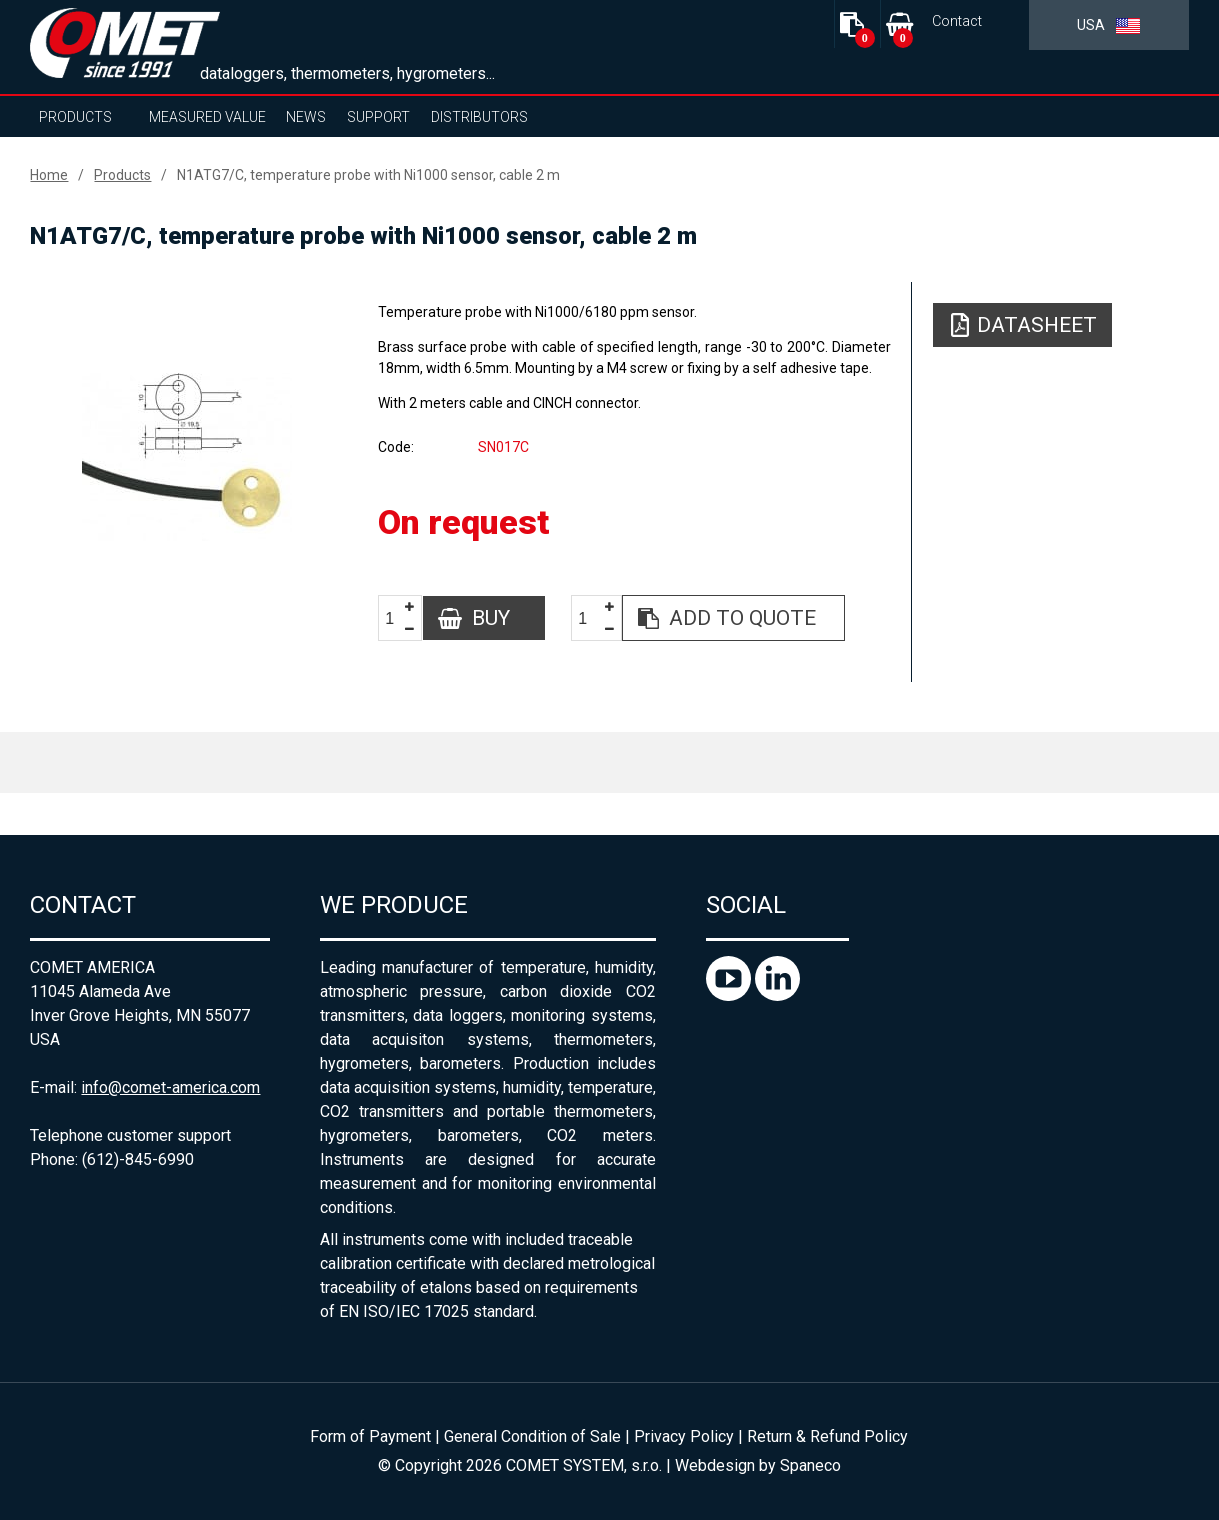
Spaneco (810, 1465)
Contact (957, 21)
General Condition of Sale (532, 1436)
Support (378, 117)
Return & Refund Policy (827, 1436)
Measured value (207, 117)
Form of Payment (370, 1436)
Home (49, 175)
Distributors (479, 117)
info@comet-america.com (170, 1087)
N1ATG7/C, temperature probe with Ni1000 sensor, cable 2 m (368, 175)
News (306, 117)
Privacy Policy (684, 1436)
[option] (186, 457)
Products (75, 117)
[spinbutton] (397, 618)
